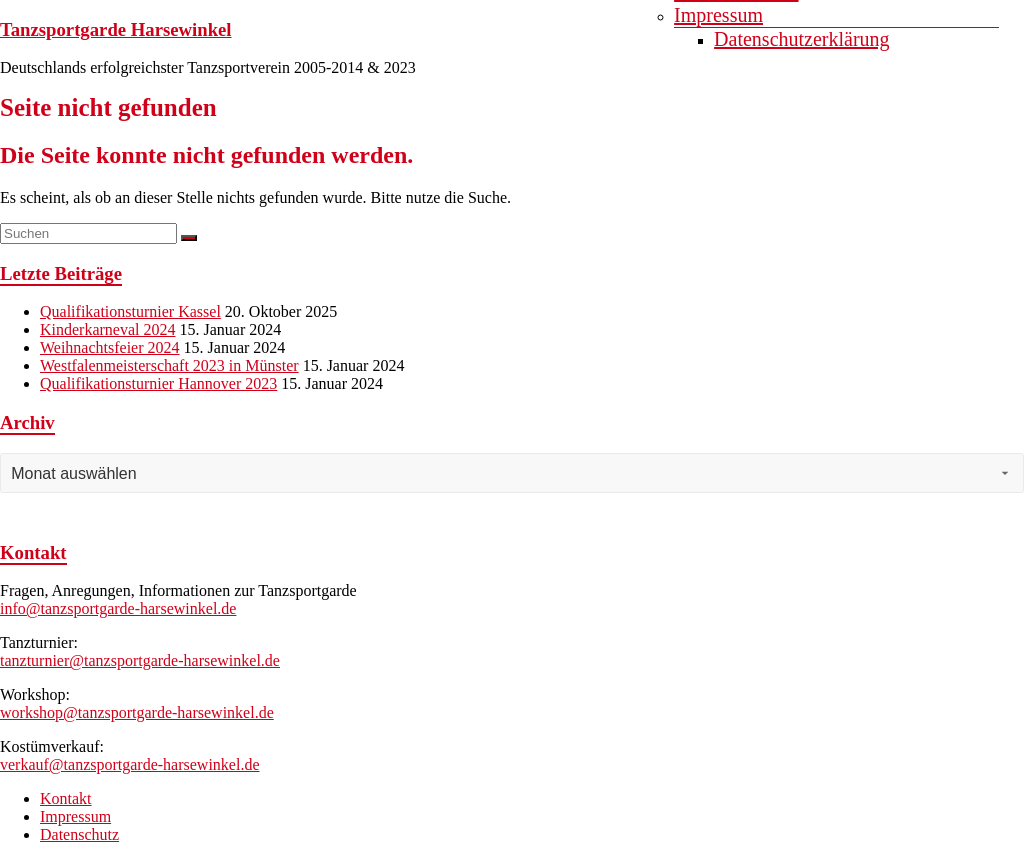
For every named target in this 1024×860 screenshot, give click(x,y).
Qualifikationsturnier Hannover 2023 (158, 383)
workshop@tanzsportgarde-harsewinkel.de (137, 712)
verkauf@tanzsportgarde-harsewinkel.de (130, 764)
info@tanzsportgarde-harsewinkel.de (118, 608)
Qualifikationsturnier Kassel (130, 311)
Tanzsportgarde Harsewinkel (116, 29)
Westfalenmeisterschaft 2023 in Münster (169, 365)
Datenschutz (79, 834)
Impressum (718, 15)
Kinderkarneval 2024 (108, 329)
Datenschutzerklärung (801, 39)
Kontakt (66, 798)
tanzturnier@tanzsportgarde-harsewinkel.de (140, 660)
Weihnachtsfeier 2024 (110, 347)
